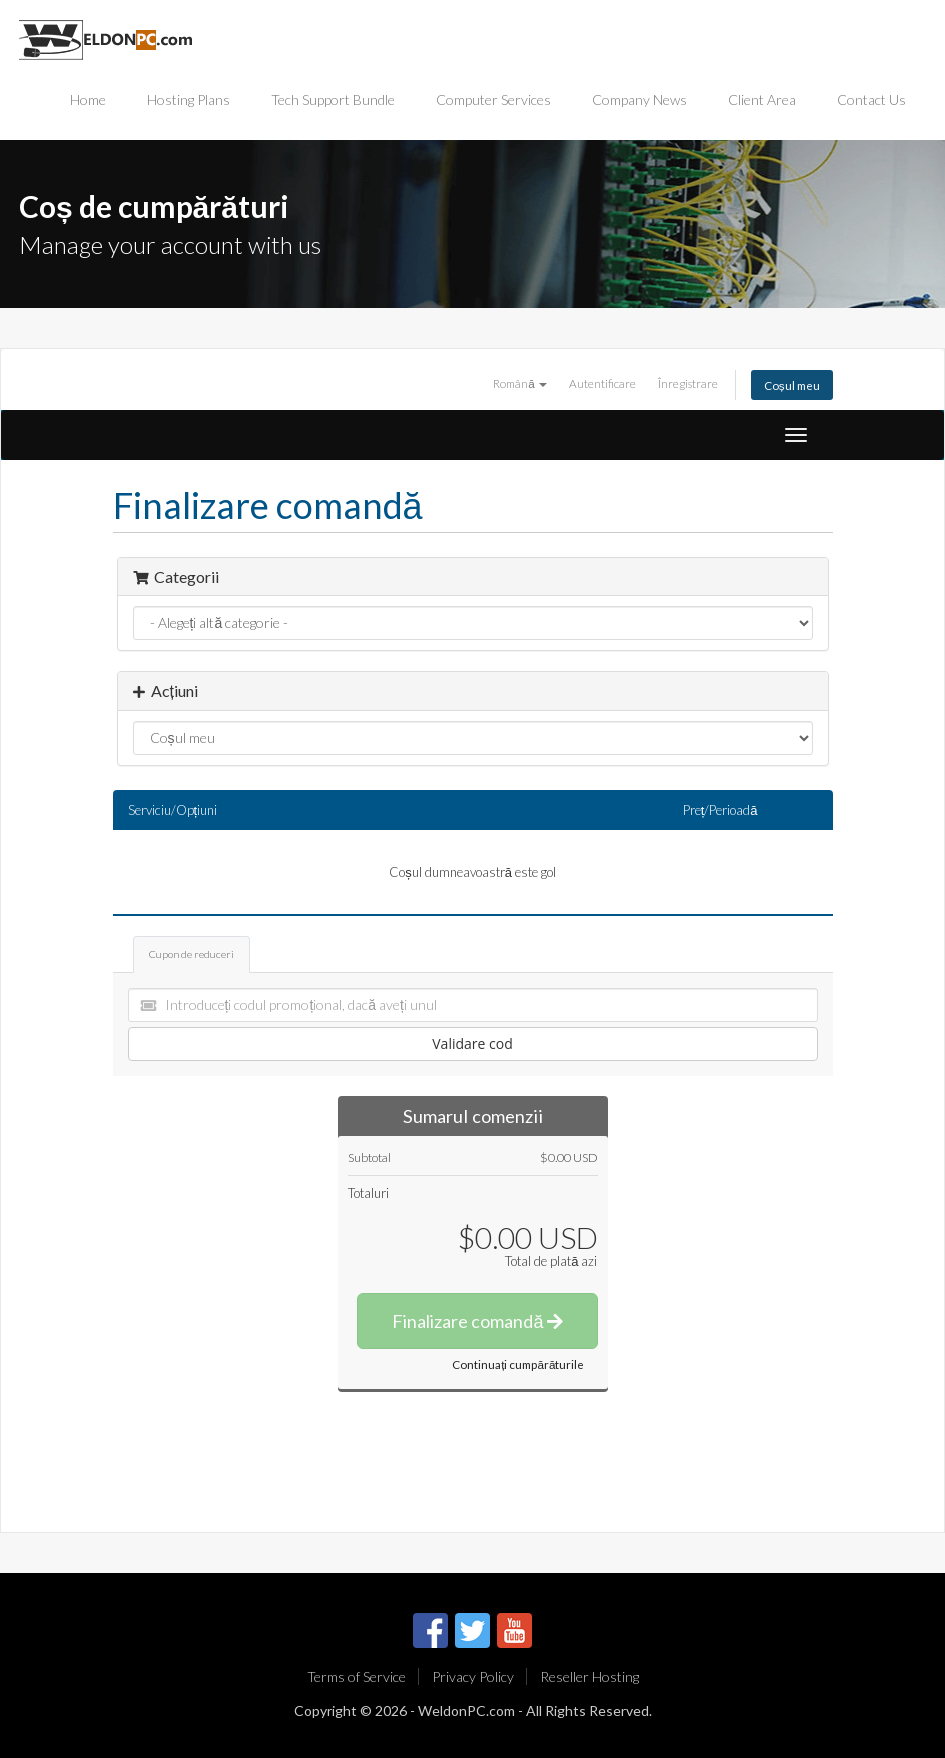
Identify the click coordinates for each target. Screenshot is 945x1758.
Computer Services (493, 99)
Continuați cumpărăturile (518, 1364)
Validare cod (472, 1043)
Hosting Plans (188, 99)
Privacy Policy (473, 1676)
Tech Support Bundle (333, 99)
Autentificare (602, 383)
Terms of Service (356, 1676)
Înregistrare (688, 383)
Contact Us (871, 99)
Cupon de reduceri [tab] (191, 954)
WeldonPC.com (466, 1710)
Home (88, 99)
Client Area (762, 99)
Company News (639, 99)
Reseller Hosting (589, 1676)
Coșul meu (792, 385)
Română (520, 383)
